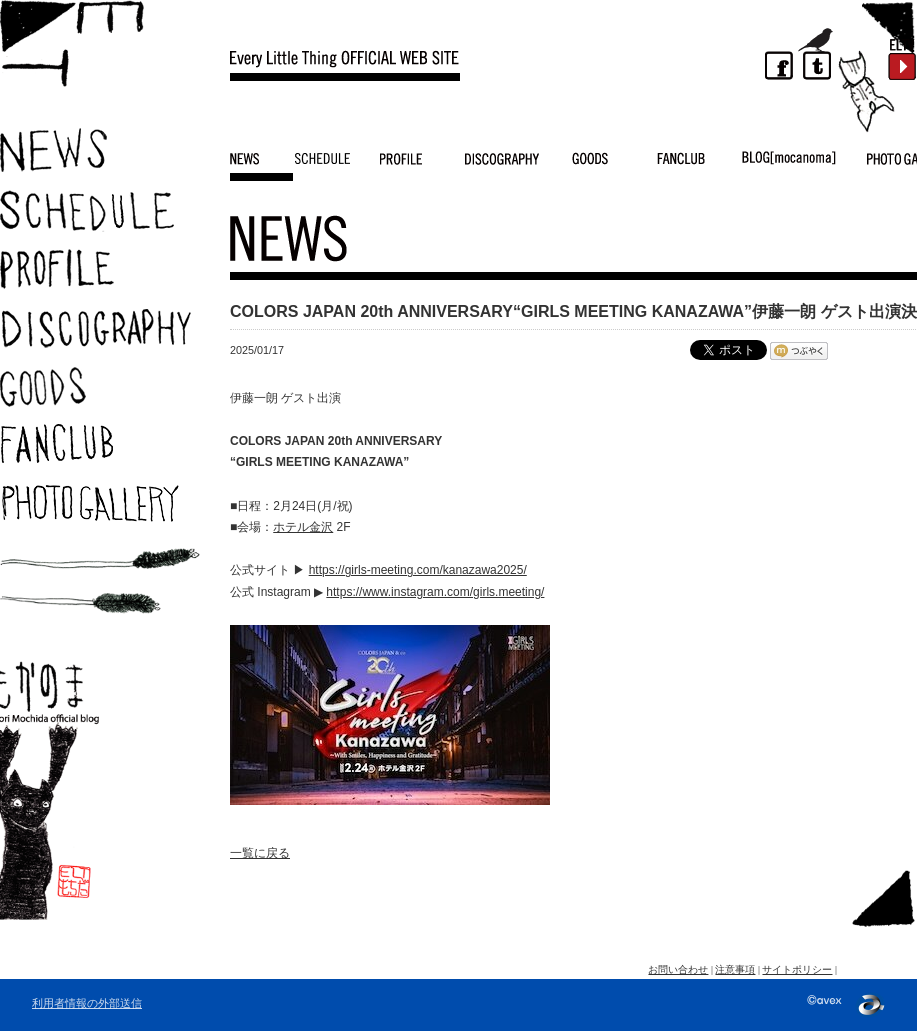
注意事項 (735, 969)
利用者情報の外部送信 (87, 1003)
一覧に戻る (260, 853)
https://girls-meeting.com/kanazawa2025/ (418, 570)
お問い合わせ (678, 969)
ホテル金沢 (303, 527)
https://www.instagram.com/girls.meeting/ (435, 592)
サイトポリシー (797, 969)
